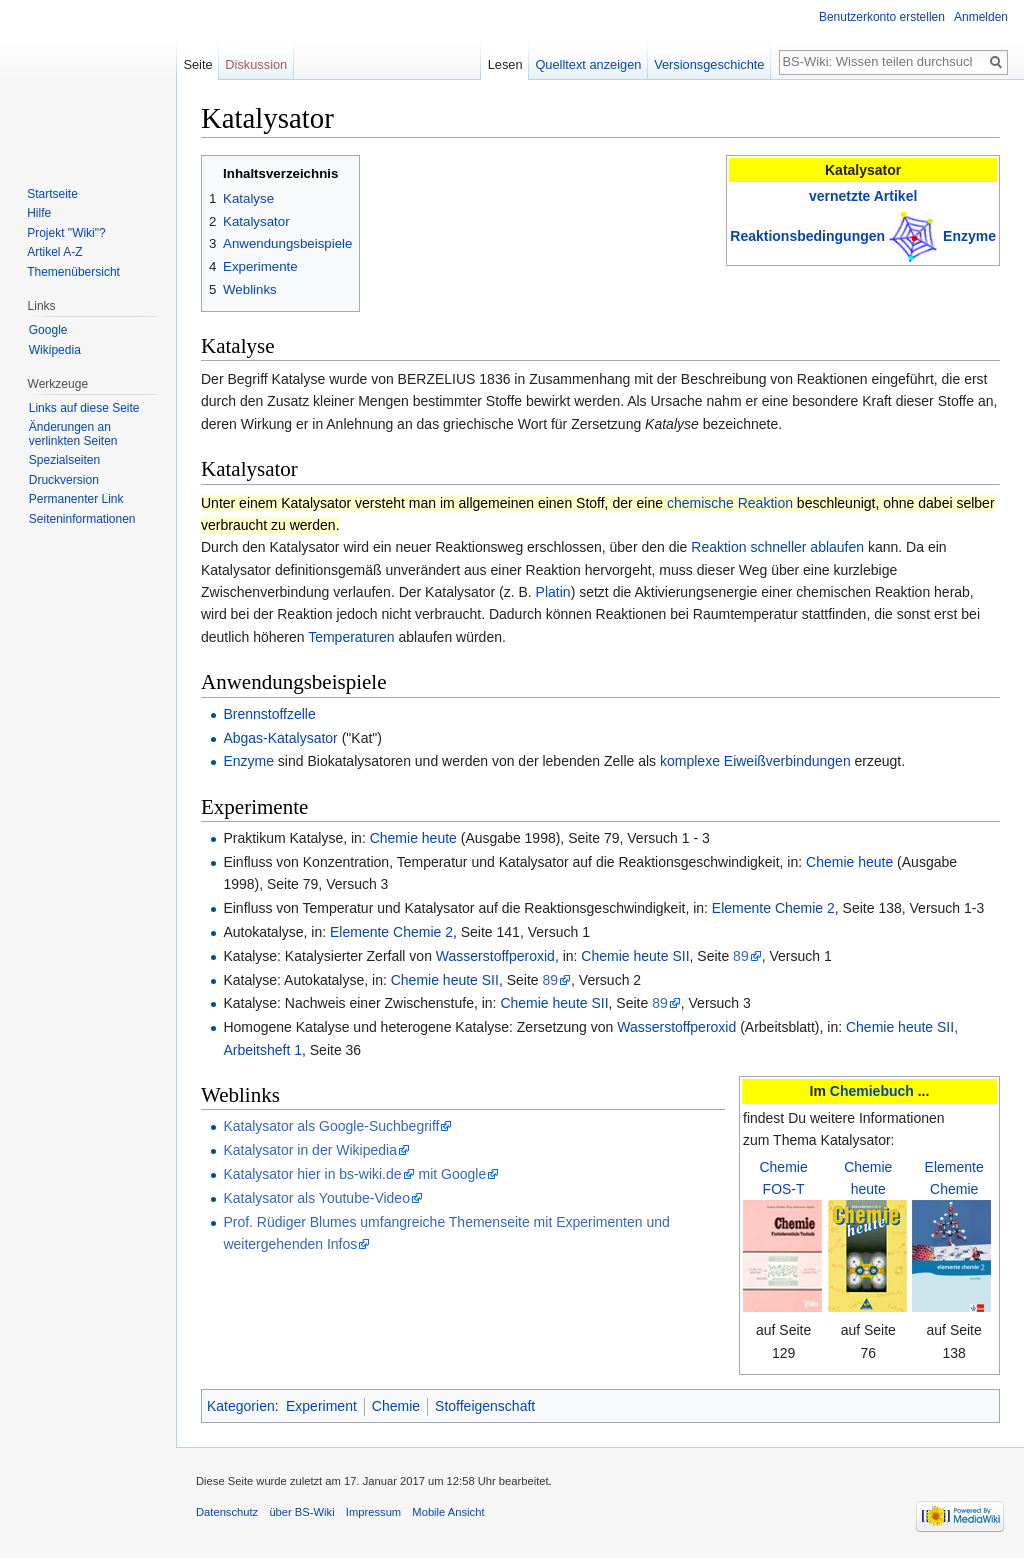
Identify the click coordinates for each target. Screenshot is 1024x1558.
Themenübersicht (73, 272)
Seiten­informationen (82, 519)
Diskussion (256, 64)
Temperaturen (351, 637)
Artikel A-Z (54, 252)
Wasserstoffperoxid (495, 956)
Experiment (321, 1406)
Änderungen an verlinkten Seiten (73, 434)
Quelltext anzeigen (588, 64)
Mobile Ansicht (448, 1512)
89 (741, 956)
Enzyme (969, 236)
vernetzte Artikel (863, 196)
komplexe (690, 761)
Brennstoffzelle (269, 714)
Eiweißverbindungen (787, 761)
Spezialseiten (64, 460)
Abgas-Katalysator (280, 738)
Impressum (373, 1512)
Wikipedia (55, 350)
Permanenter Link (76, 499)
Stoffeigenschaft (485, 1406)
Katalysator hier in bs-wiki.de (312, 1174)
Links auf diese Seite (84, 408)
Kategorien (241, 1406)
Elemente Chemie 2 (773, 908)
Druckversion (64, 480)
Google (48, 330)
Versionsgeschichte (709, 64)
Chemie (396, 1406)
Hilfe (39, 213)
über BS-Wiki (301, 1512)
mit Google (452, 1174)
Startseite (52, 194)
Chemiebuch (872, 1091)
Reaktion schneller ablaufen (777, 547)
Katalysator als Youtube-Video (316, 1198)
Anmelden (981, 17)
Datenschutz (227, 1512)
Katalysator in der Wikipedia (310, 1150)
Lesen (505, 64)
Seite (197, 64)
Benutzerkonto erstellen (882, 17)
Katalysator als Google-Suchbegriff (331, 1126)
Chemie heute (413, 838)
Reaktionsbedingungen (807, 236)
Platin (553, 592)
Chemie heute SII (635, 956)
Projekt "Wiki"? (66, 233)
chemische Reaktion (730, 503)
